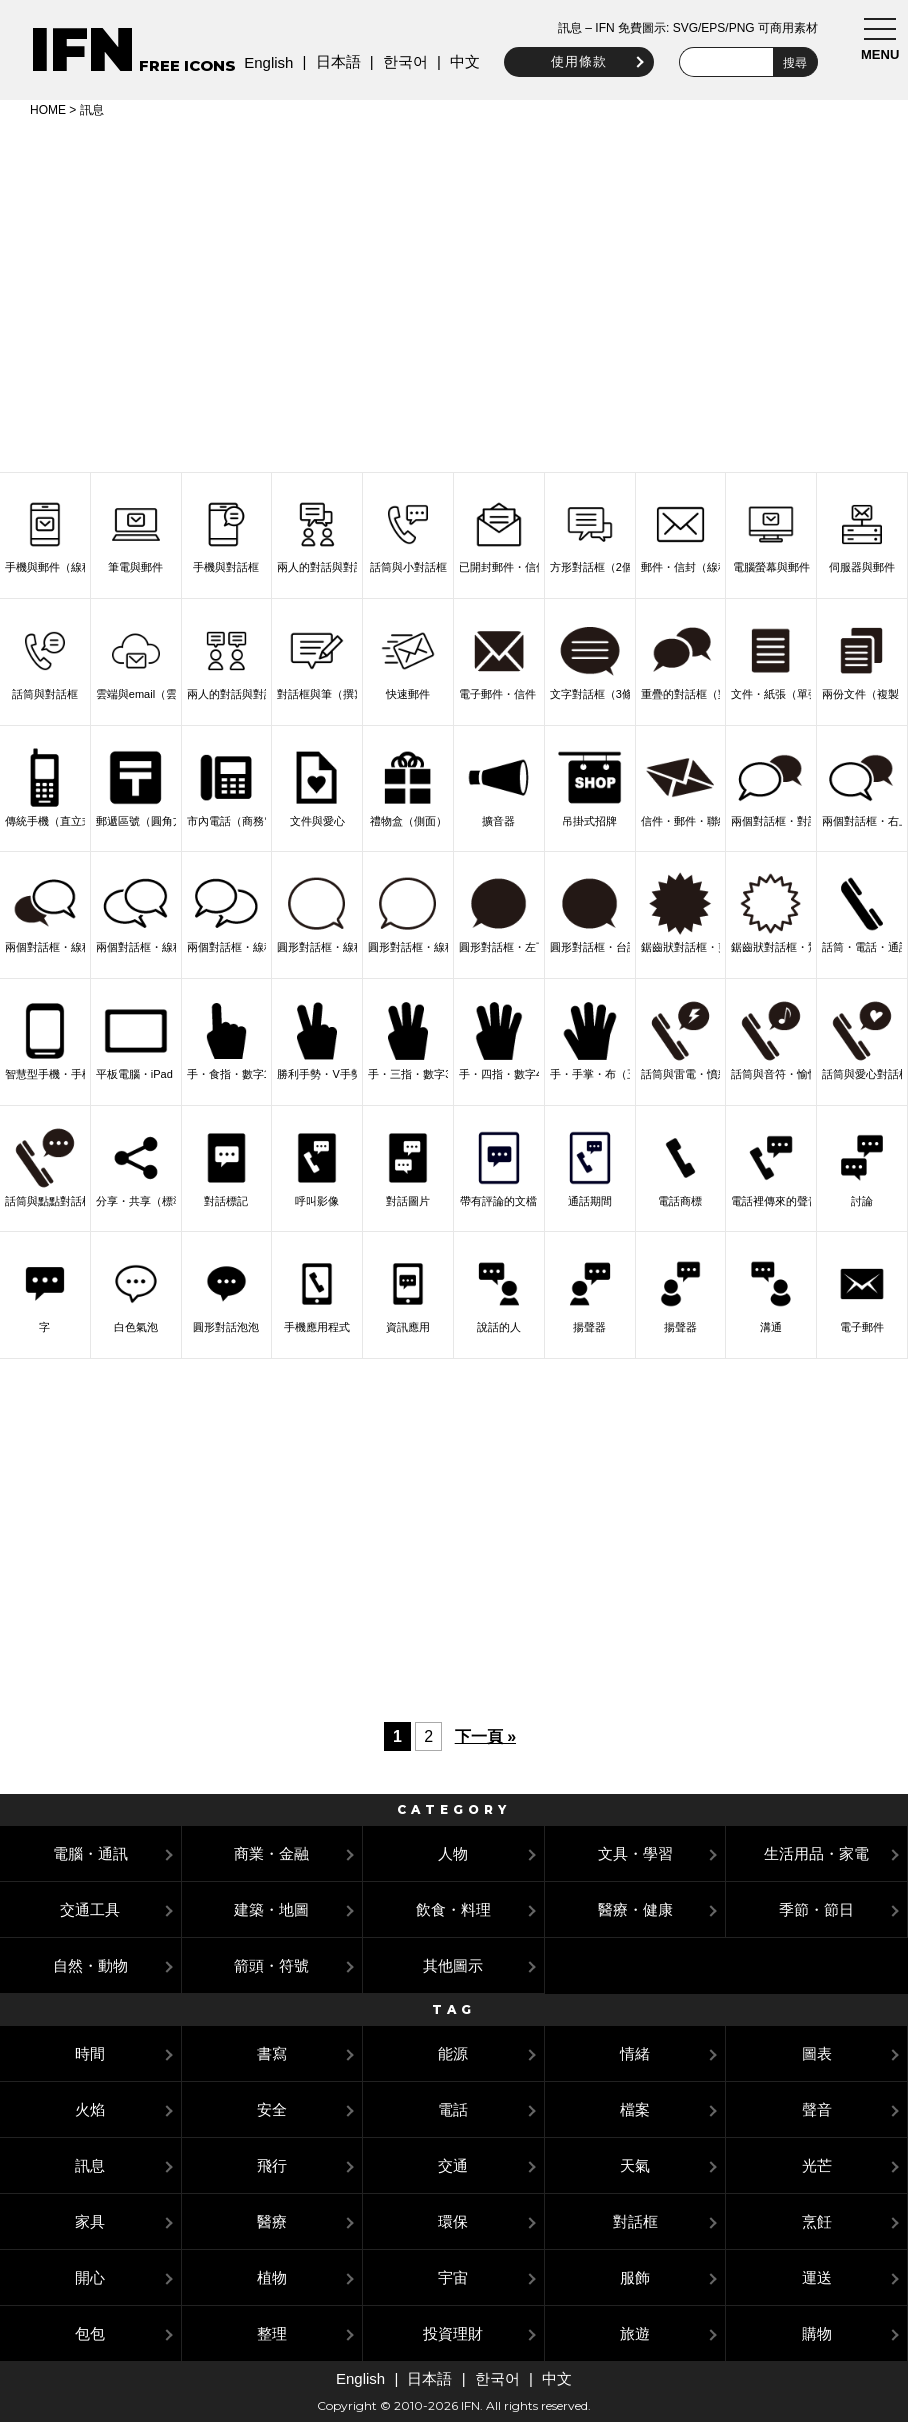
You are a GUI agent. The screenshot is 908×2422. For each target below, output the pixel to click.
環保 (453, 2221)
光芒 (817, 2165)
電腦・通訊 (90, 1853)
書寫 (272, 2053)
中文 (460, 61)
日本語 (332, 61)
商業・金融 (271, 1853)
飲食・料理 (453, 1909)
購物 (817, 2333)
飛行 (272, 2165)
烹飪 (817, 2221)
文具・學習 (635, 1853)
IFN (82, 49)
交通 (453, 2165)
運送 (817, 2277)
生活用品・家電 (816, 1853)
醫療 (272, 2221)
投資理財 (453, 2333)
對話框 (635, 2221)
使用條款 (574, 61)
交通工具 (90, 1909)
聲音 (817, 2109)
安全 (272, 2109)
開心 (90, 2277)
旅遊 (635, 2333)
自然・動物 (90, 1965)
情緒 (635, 2053)
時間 (90, 2053)
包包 (90, 2333)
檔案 (635, 2109)
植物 (272, 2277)
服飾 (635, 2277)
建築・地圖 (271, 1909)
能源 (453, 2053)
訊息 (90, 2165)
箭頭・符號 (271, 1965)
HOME (48, 110)
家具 (90, 2221)
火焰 (90, 2109)
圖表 (817, 2053)
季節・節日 (816, 1909)
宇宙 (453, 2277)
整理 (272, 2333)
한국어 (399, 61)
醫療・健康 (635, 1909)
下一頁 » (485, 1736)
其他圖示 (453, 1965)
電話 (453, 2109)
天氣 (635, 2165)
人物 (453, 1853)
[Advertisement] (454, 292)
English (263, 62)
